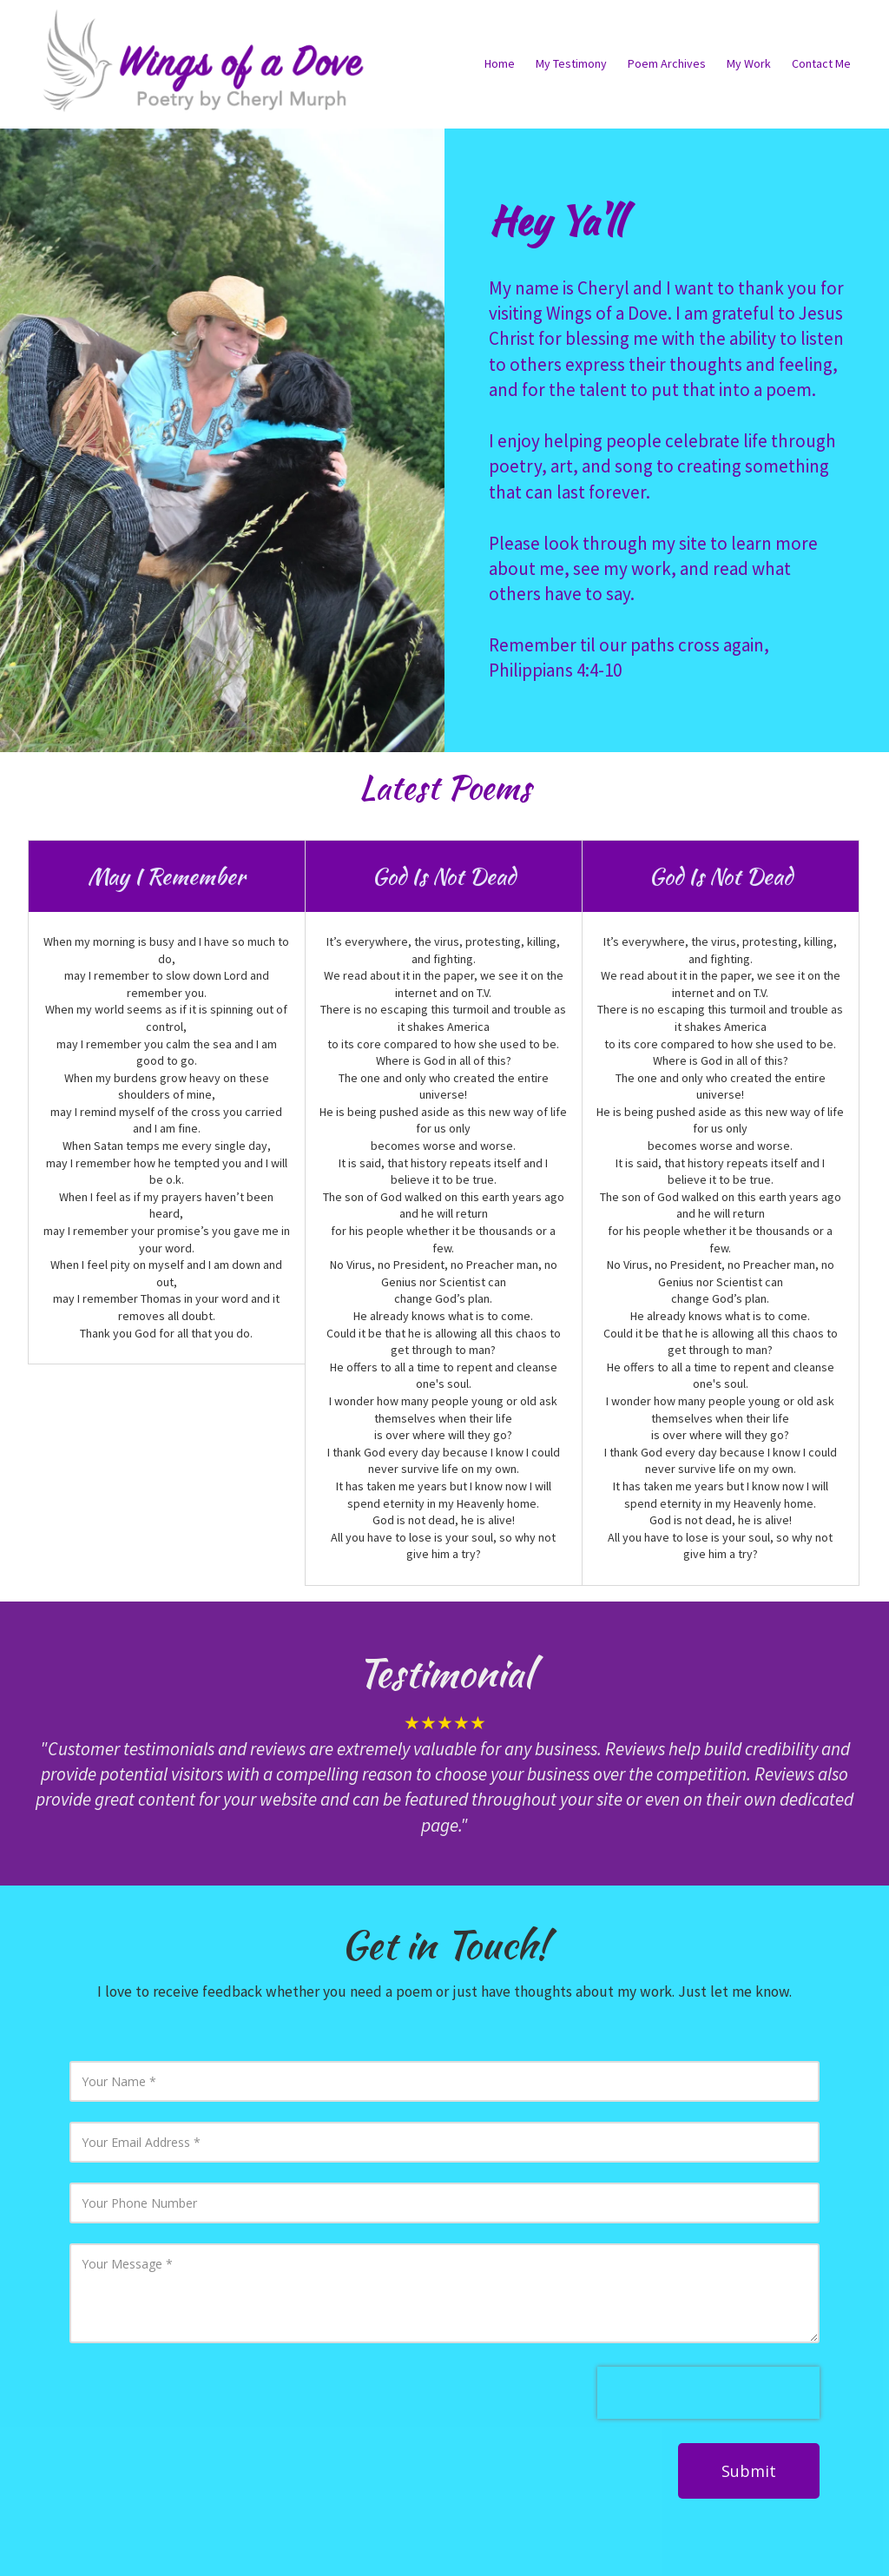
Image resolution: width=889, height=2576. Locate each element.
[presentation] (708, 2393)
